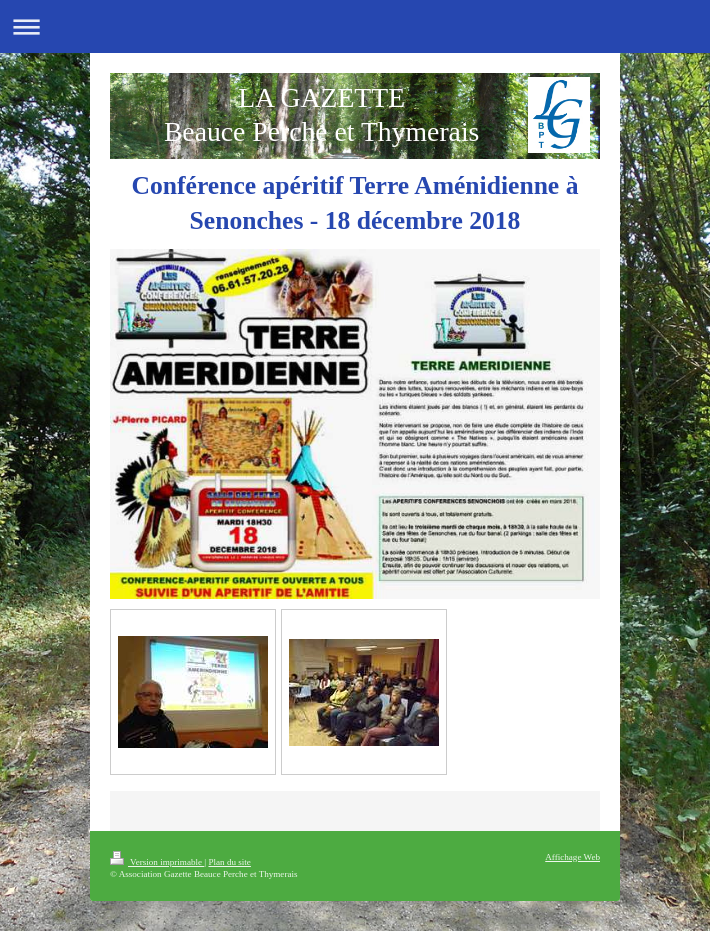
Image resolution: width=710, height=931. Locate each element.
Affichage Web (572, 857)
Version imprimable (157, 862)
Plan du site (229, 862)
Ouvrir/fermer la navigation (355, 26)
